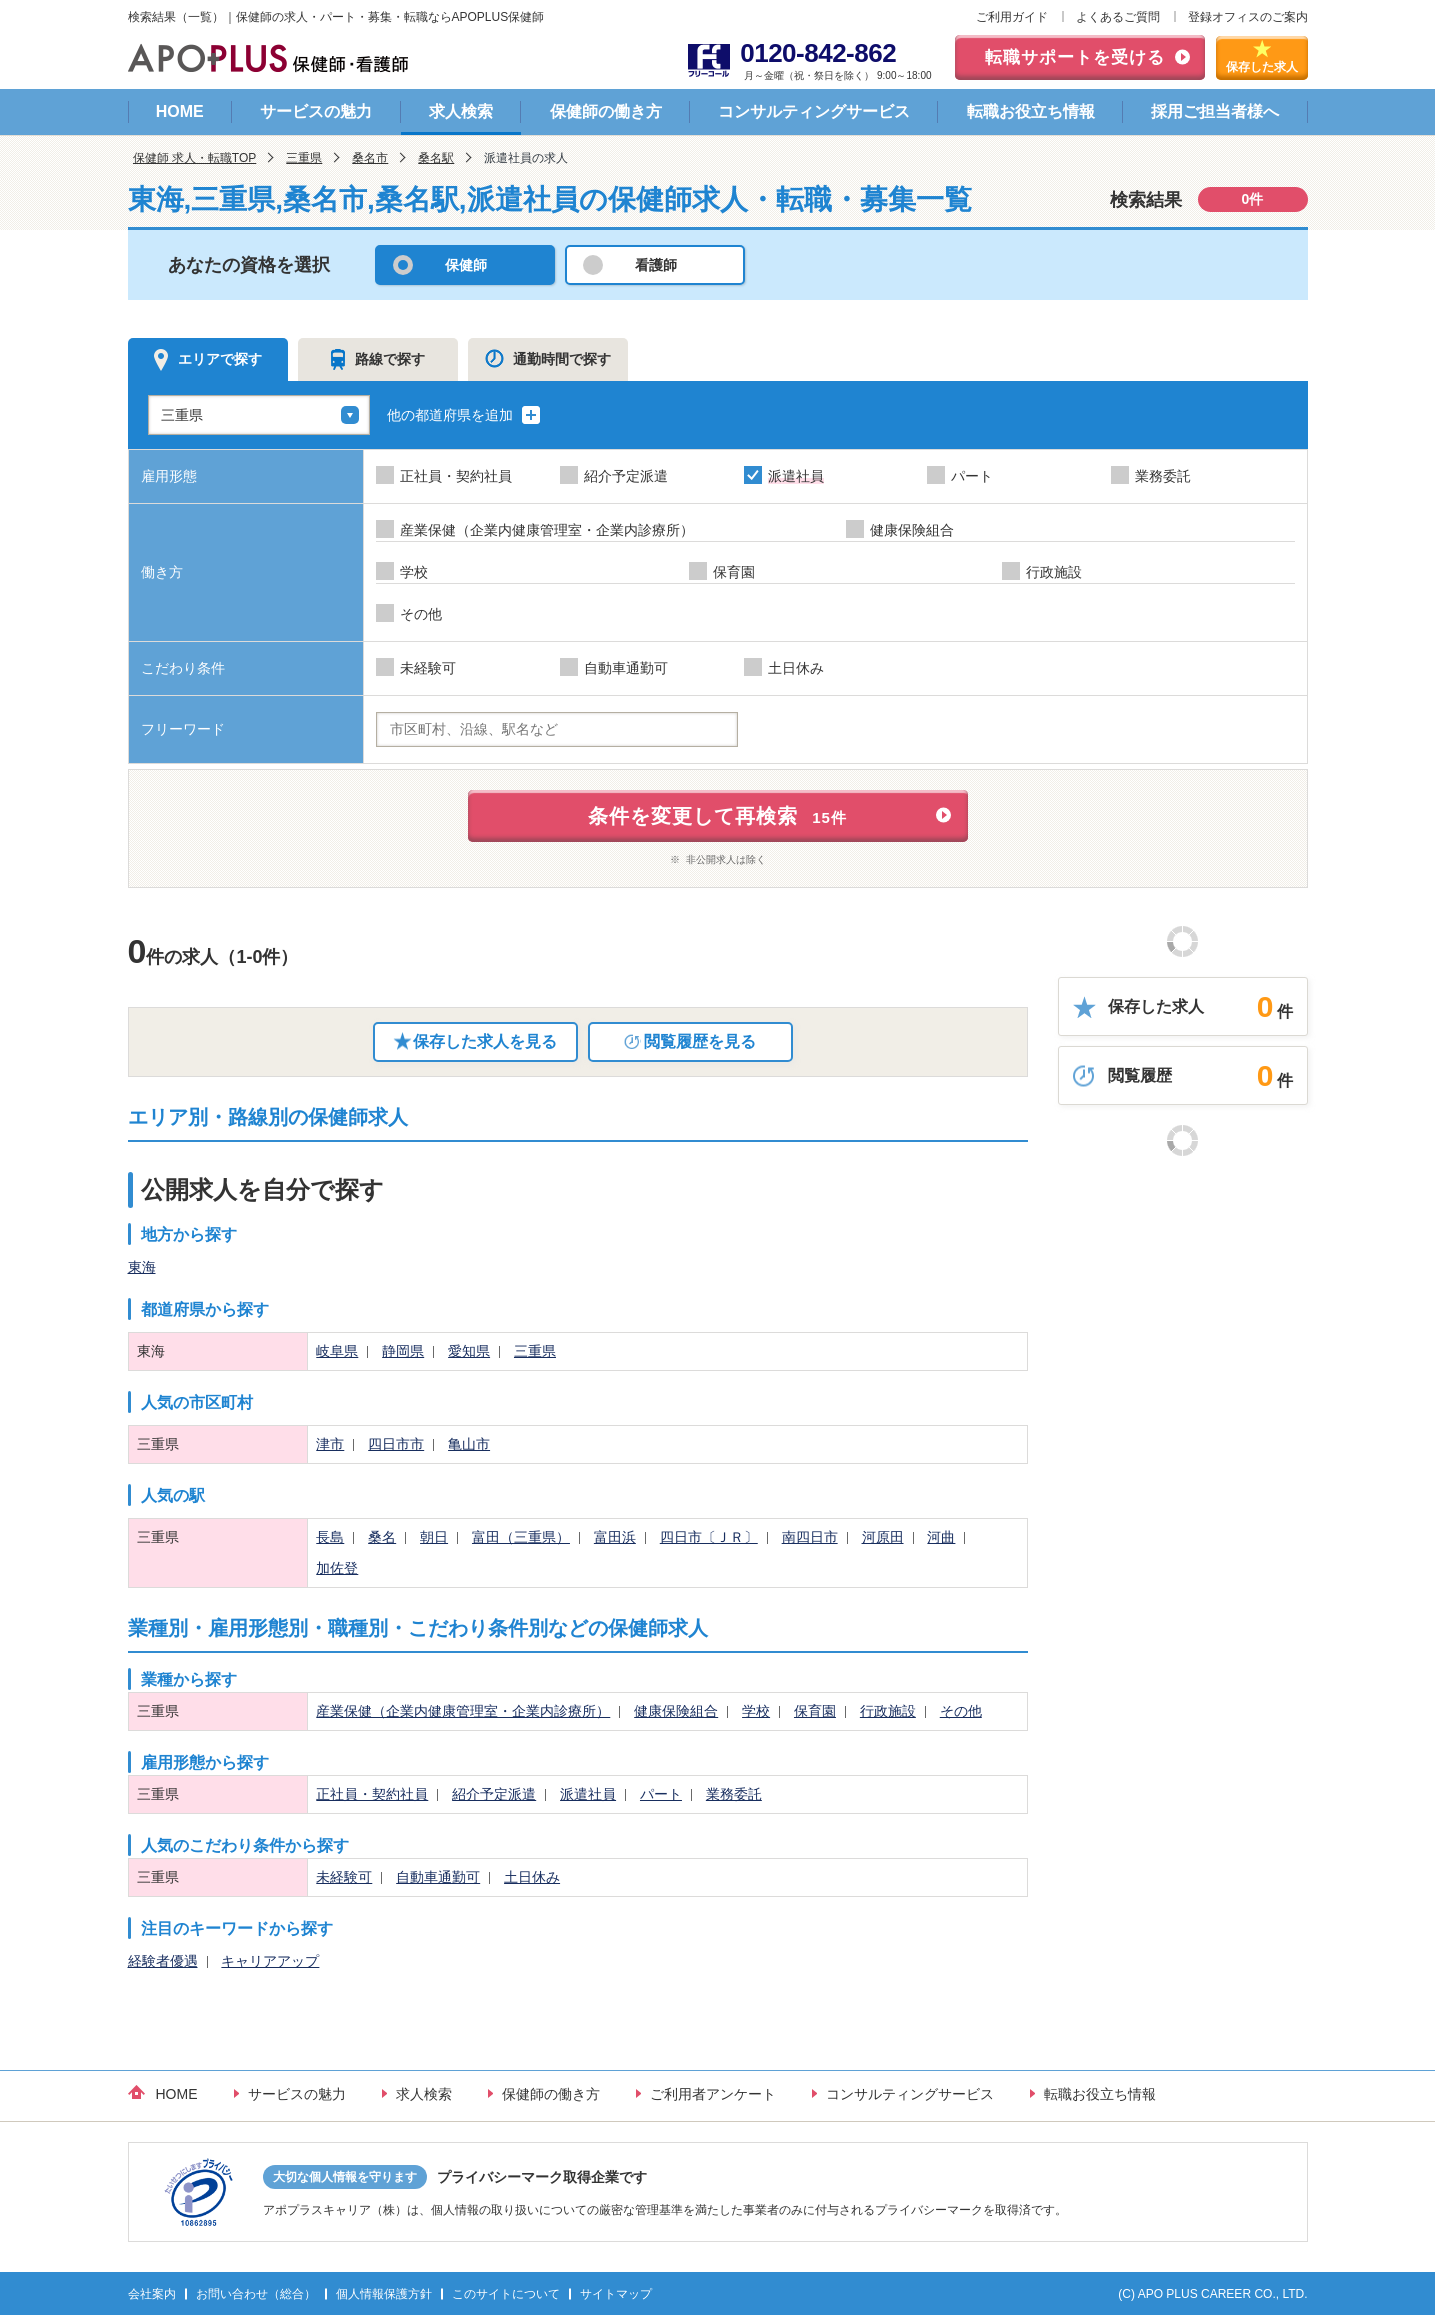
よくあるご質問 (1118, 17)
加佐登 (337, 1568)
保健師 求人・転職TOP (195, 158)
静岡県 (403, 1351)
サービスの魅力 (316, 111)
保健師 (466, 265)
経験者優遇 (163, 1961)
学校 (756, 1711)
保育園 (815, 1711)
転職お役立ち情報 (1031, 111)
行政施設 (888, 1711)
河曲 (941, 1537)
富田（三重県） (521, 1537)
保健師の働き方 (606, 111)
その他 (961, 1711)
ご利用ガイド (1012, 17)
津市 (330, 1444)
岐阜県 (337, 1351)
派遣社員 (588, 1794)
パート (661, 1794)
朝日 (434, 1537)
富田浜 (615, 1537)
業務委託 (734, 1794)
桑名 (382, 1537)
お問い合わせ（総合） (256, 2294)
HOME (180, 111)
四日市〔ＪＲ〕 (709, 1537)
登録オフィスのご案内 (1248, 17)
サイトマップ (616, 2294)
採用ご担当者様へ (1215, 111)
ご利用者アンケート (713, 2094)
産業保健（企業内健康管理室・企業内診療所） (463, 1711)
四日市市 (396, 1444)
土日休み (532, 1877)
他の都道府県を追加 (464, 415)
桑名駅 (436, 158)
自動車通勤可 (438, 1877)
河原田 (883, 1537)
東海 (142, 1267)
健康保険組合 (676, 1711)
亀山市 (469, 1444)
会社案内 (152, 2294)
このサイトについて (506, 2294)
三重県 (304, 158)
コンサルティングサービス (814, 111)
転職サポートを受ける (1075, 57)
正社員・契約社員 (372, 1794)
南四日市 (810, 1537)
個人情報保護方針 (384, 2294)
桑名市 (370, 158)
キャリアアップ (270, 1961)
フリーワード (183, 729)
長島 (330, 1537)
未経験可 (344, 1877)
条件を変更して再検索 (717, 816)
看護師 (656, 265)
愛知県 (469, 1351)
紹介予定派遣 (494, 1794)
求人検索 (461, 111)
